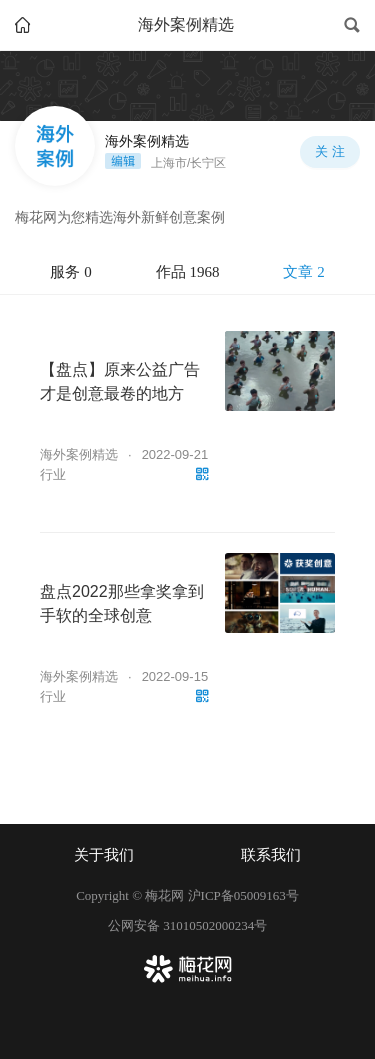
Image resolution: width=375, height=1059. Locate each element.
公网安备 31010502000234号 (187, 925)
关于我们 (104, 855)
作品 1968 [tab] (188, 272)
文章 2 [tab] (303, 272)
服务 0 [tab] (70, 272)
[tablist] (187, 273)
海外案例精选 (79, 454)
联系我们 (271, 855)
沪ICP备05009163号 (243, 895)
